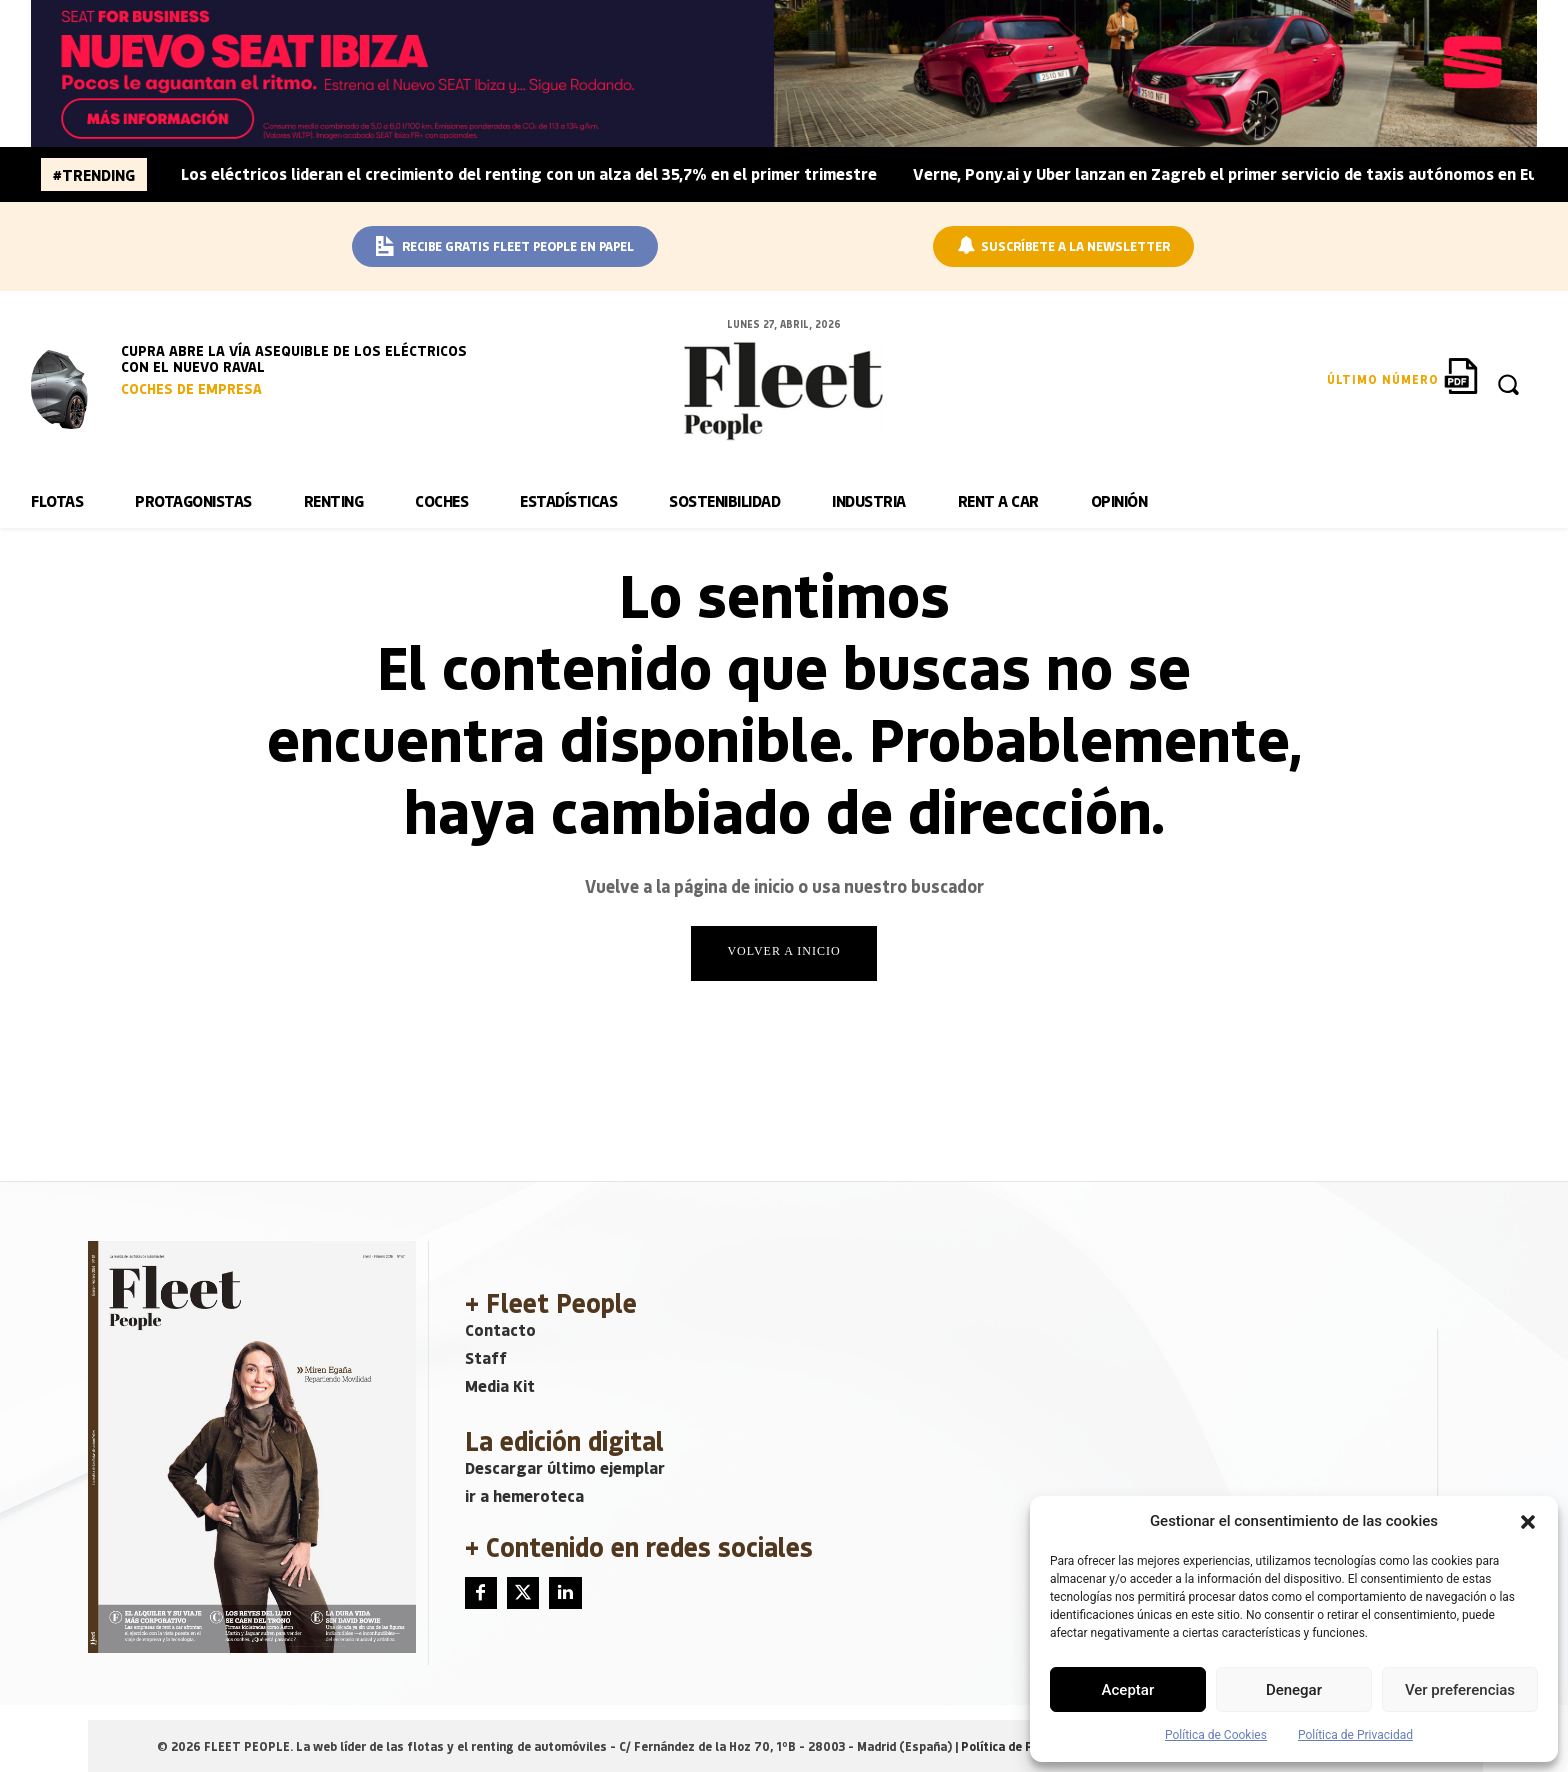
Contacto (500, 1329)
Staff (486, 1357)
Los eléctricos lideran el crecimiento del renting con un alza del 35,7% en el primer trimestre (529, 173)
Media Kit (500, 1385)
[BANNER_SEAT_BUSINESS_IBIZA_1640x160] (783, 73)
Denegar (1294, 1690)
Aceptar (1128, 1690)
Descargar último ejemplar (565, 1467)
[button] (1528, 1522)
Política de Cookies (1216, 1735)
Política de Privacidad (1355, 1735)
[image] (71, 386)
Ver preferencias (1460, 1690)
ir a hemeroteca (524, 1495)
